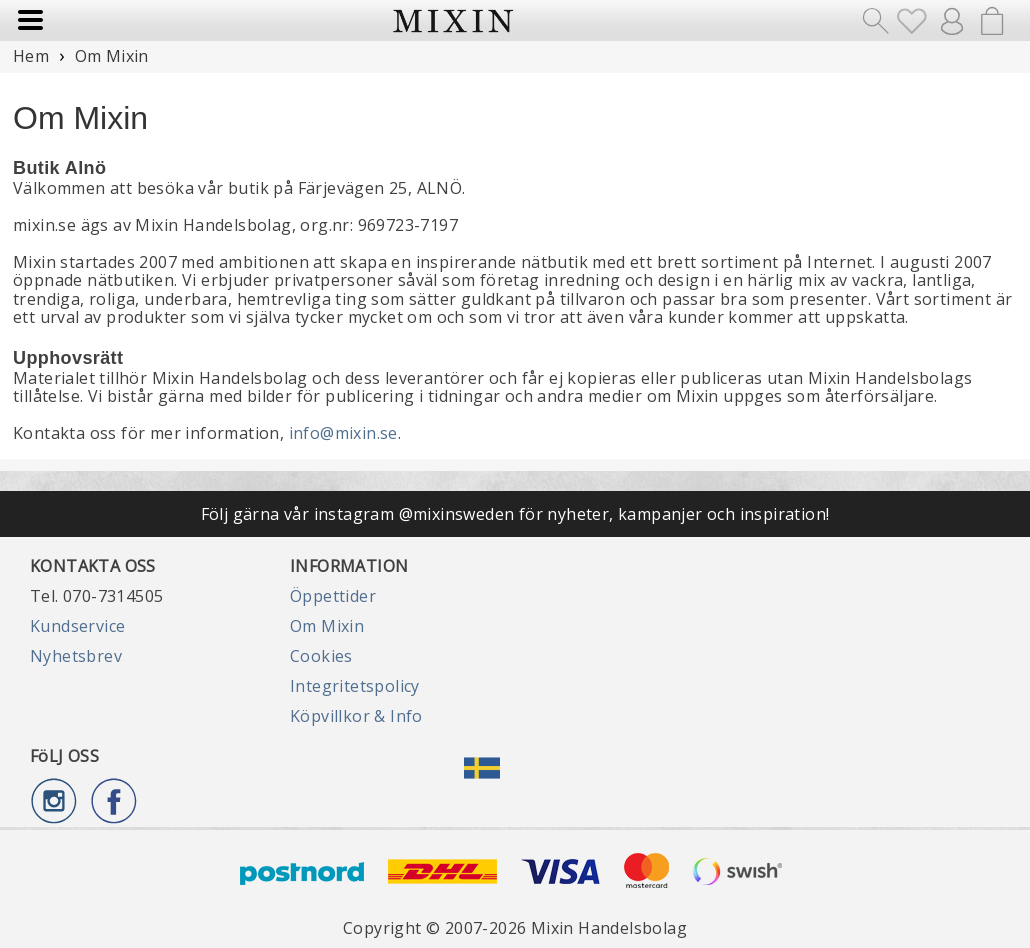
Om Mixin (327, 626)
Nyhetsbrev (76, 656)
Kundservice (77, 626)
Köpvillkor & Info (356, 716)
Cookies (321, 656)
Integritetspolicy (355, 686)
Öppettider (333, 596)
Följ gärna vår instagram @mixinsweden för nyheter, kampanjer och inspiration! (515, 514)
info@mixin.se (343, 433)
